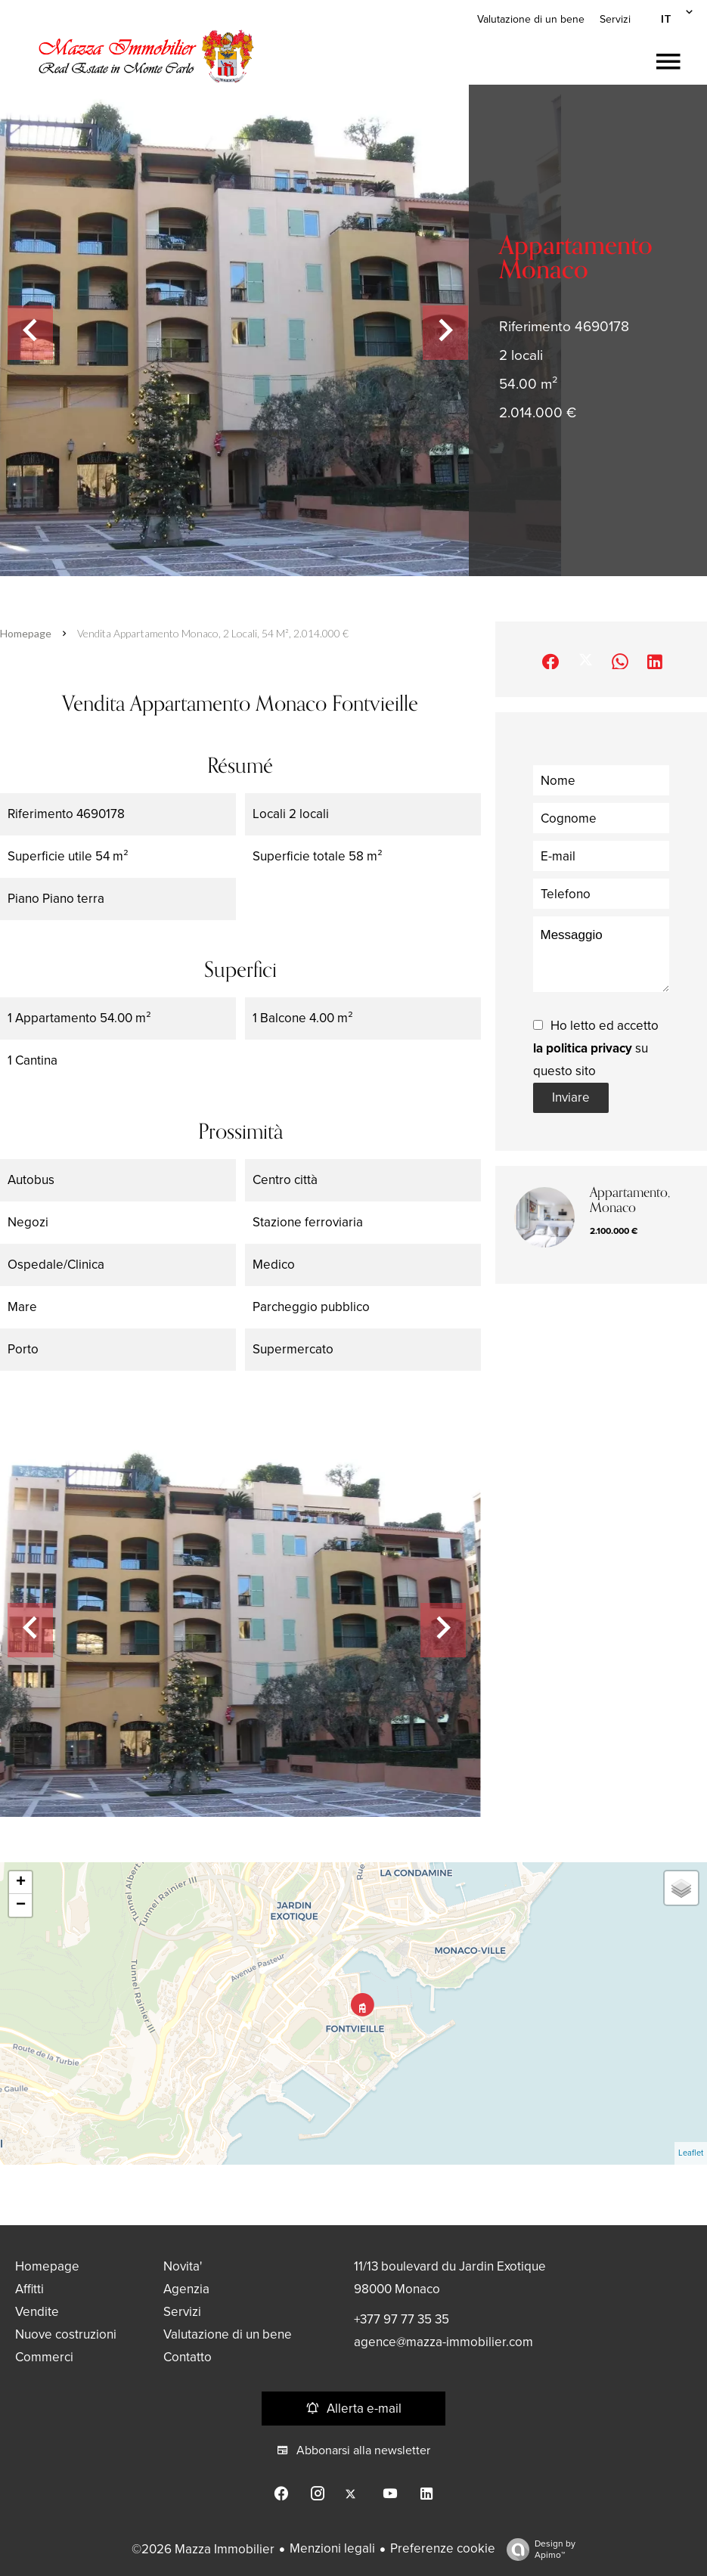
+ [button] (21, 1882)
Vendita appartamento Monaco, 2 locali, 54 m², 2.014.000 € (213, 633)
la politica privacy (582, 1048)
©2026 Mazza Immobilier (203, 2549)
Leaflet (690, 2153)
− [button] (21, 1905)
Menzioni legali (332, 2548)
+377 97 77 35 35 (401, 2319)
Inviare (571, 1097)
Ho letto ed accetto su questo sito (596, 1048)
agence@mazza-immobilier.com (443, 2342)
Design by (537, 2549)
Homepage (25, 633)
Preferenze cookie (442, 2548)
